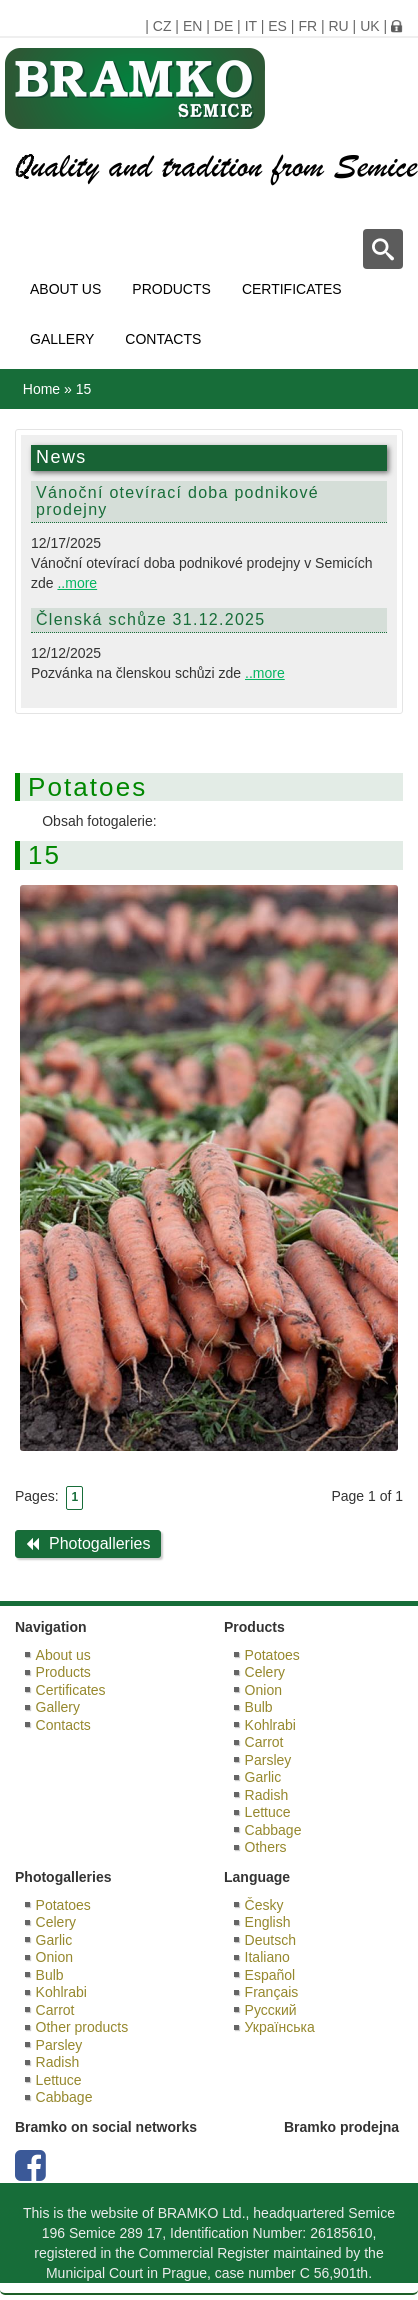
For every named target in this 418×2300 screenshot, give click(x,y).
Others (266, 1847)
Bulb (259, 1707)
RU (338, 26)
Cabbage (273, 1830)
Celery (265, 1672)
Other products (82, 2027)
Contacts (163, 339)
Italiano (267, 1957)
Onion (263, 1690)
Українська (280, 2027)
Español (270, 1975)
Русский (271, 2010)
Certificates (292, 289)
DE (223, 26)
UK (369, 26)
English (268, 1922)
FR (307, 26)
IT (251, 26)
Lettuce (268, 1812)
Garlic (263, 1777)
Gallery (62, 339)
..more (77, 583)
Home (41, 389)
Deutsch (270, 1940)
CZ (162, 26)
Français (272, 1992)
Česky (264, 1905)
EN (192, 26)
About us (65, 289)
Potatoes (272, 1655)
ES (277, 26)
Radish (267, 1795)
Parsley (268, 1760)
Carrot (264, 1742)
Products (171, 289)
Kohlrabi (270, 1725)
